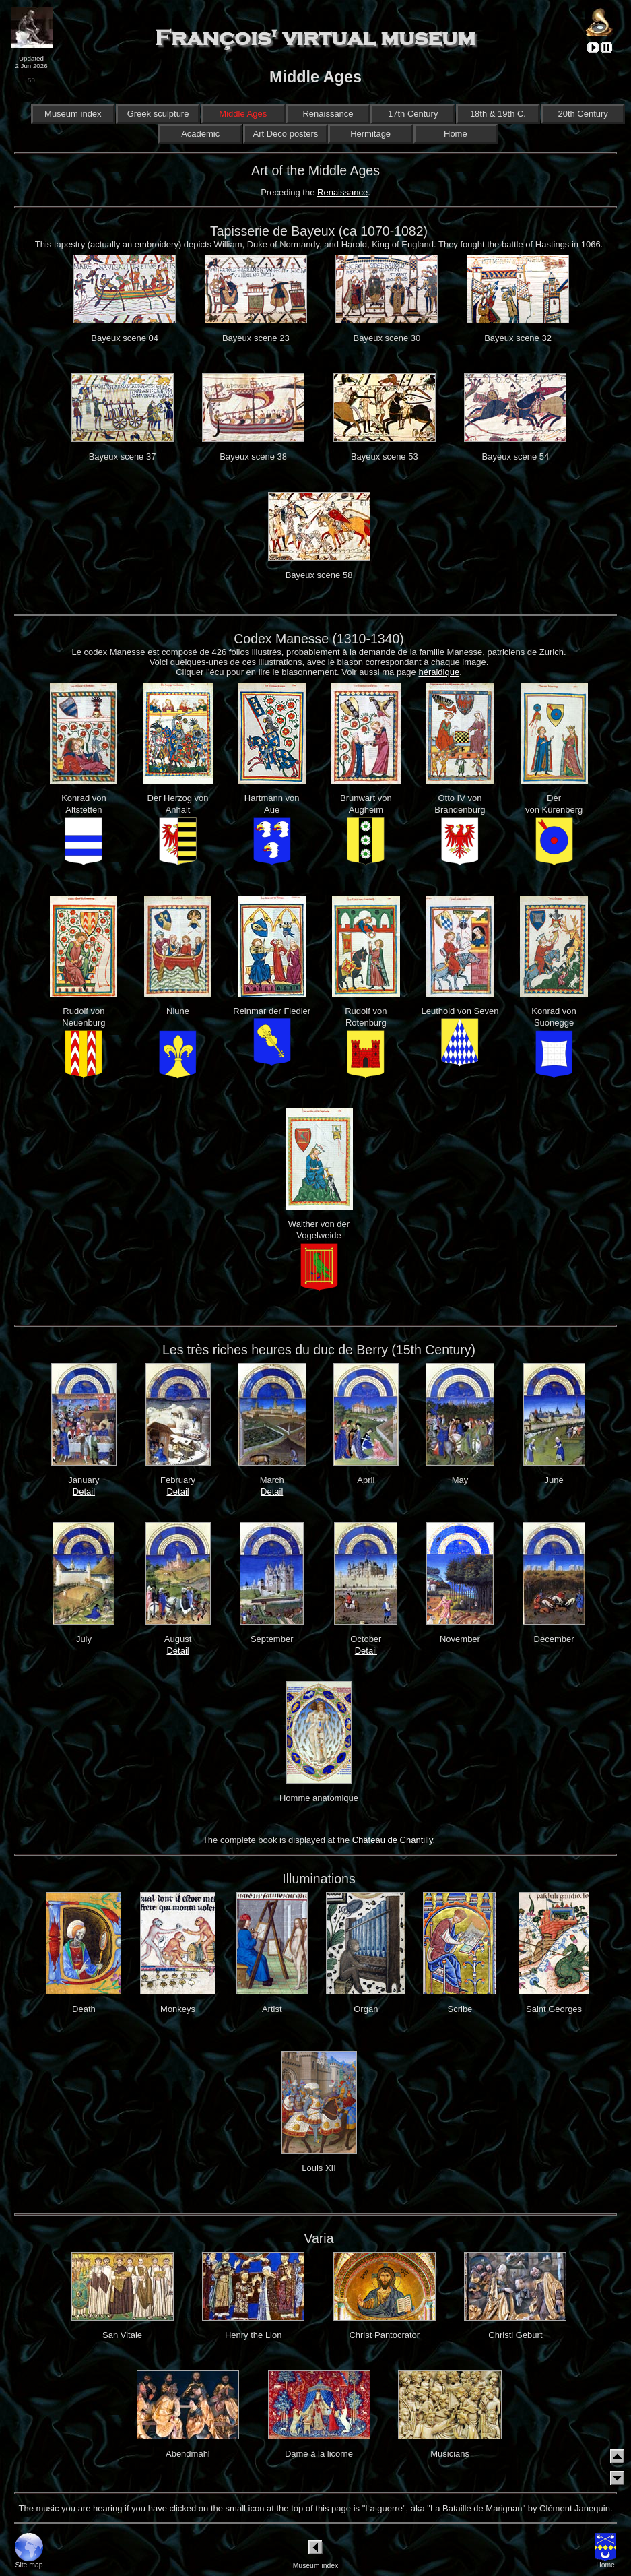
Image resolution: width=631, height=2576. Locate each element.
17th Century (413, 113)
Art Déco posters (285, 134)
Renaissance (327, 113)
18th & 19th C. (498, 113)
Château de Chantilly (392, 1840)
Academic (200, 134)
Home (455, 134)
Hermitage (370, 134)
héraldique (438, 672)
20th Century (582, 113)
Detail (84, 1491)
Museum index (73, 113)
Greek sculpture (158, 113)
